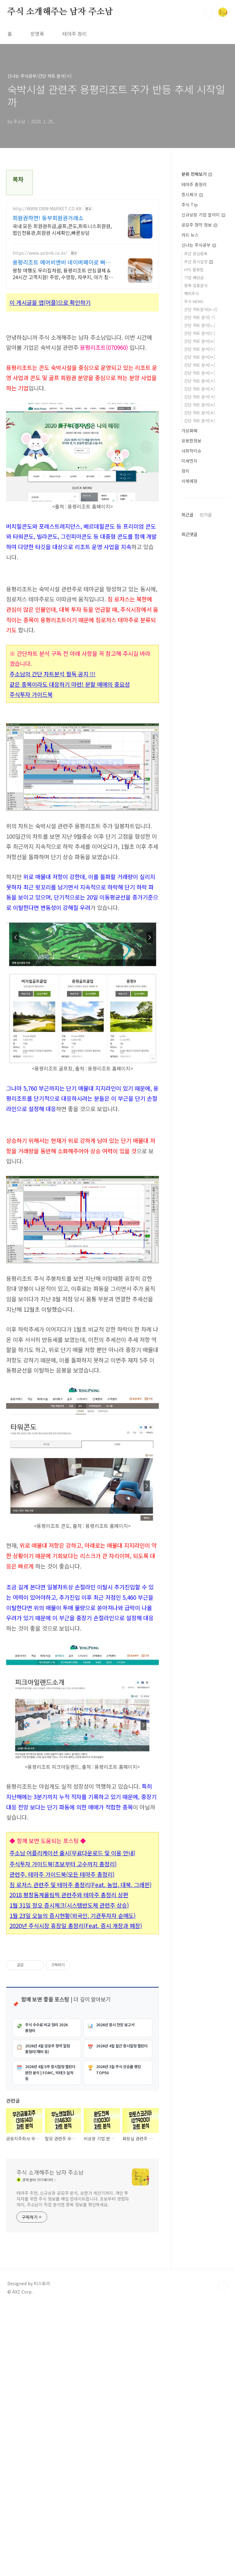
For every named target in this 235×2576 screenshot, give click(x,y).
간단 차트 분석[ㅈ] (199, 381)
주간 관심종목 (195, 254)
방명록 (37, 33)
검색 (208, 12)
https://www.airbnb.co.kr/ (40, 253)
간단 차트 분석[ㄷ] (199, 333)
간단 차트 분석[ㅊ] (199, 389)
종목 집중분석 (195, 285)
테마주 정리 (74, 33)
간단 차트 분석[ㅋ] (199, 397)
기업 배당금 (194, 277)
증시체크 (192, 194)
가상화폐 (189, 430)
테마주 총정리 (194, 184)
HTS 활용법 (193, 269)
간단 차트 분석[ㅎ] (199, 420)
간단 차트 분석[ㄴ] (199, 325)
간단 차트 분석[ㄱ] (199, 317)
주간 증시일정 (198, 261)
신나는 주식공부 (198, 245)
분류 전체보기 (196, 174)
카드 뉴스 (190, 235)
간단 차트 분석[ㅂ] (199, 357)
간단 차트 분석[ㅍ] (199, 413)
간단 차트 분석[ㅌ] (199, 405)
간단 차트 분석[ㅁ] (199, 349)
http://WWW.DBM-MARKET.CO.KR (47, 208)
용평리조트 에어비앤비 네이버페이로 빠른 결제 (62, 262)
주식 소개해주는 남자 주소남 (60, 12)
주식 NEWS (193, 301)
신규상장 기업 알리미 (203, 215)
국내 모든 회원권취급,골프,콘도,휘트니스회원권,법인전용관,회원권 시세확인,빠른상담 (62, 229)
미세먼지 (189, 461)
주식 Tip (189, 204)
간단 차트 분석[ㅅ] (199, 365)
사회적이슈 (191, 451)
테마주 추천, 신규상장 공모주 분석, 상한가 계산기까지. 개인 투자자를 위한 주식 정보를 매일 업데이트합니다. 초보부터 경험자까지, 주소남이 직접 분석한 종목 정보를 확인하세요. (73, 2468)
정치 (185, 471)
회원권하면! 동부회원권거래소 (48, 217)
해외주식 (191, 293)
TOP (223, 2555)
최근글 (187, 515)
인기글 (206, 515)
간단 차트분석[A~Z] (200, 309)
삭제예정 (189, 481)
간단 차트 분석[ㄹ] (199, 341)
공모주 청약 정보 (199, 225)
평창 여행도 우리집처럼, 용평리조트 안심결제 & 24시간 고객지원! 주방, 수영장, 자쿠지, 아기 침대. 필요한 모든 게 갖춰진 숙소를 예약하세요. (63, 273)
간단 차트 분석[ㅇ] (199, 373)
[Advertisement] (82, 1167)
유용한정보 (191, 441)
